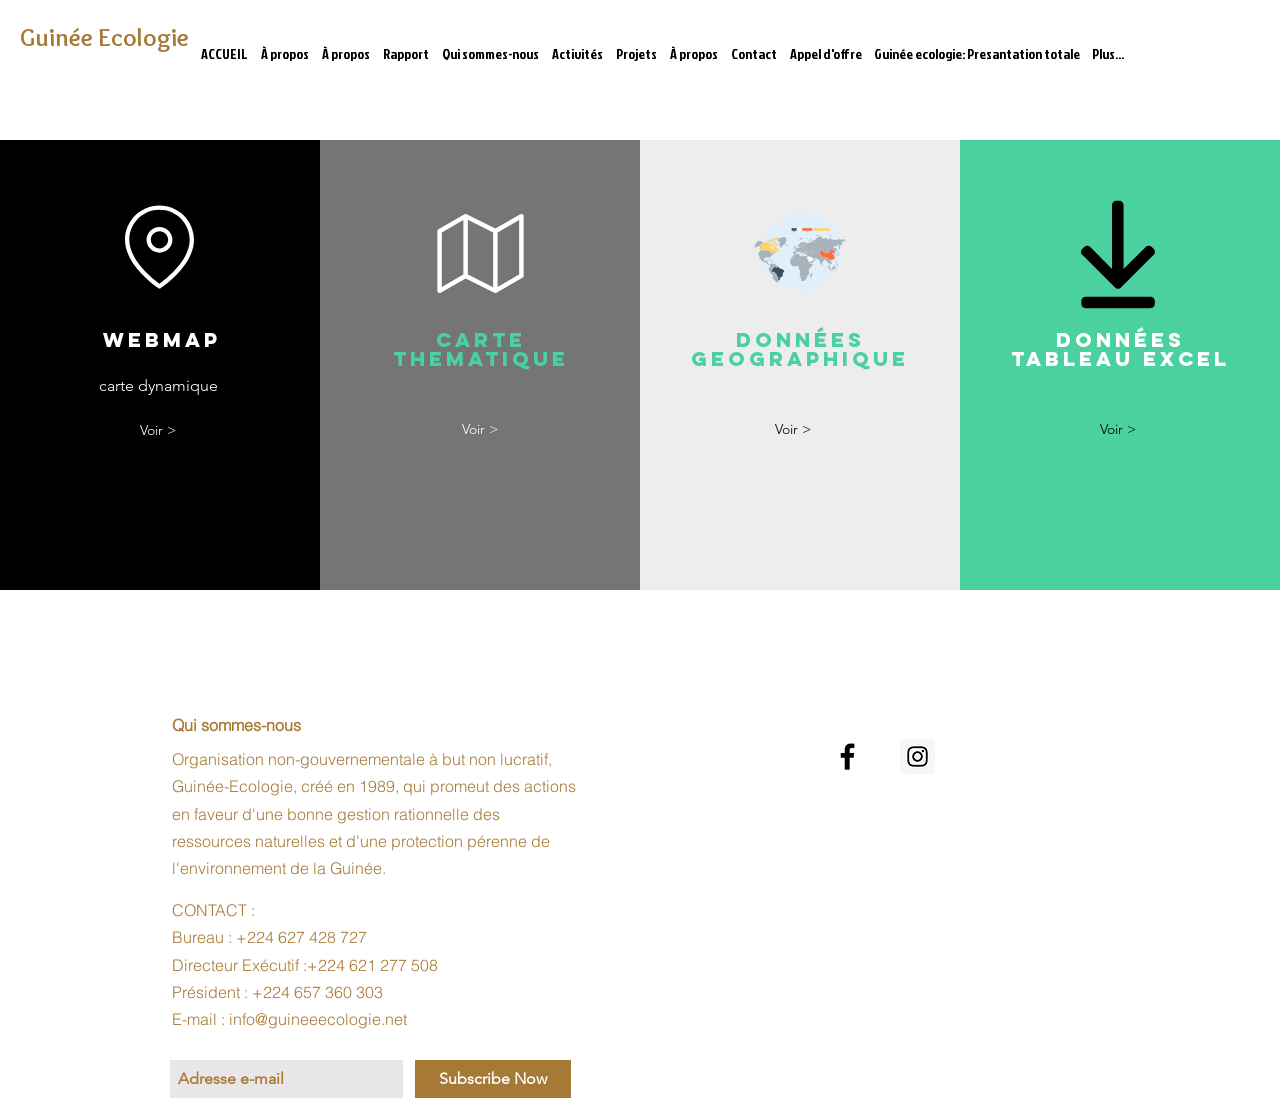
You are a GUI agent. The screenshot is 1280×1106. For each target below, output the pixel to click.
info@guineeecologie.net (318, 1019)
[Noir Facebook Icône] (847, 756)
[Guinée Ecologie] (108, 37)
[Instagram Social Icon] (917, 756)
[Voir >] (158, 430)
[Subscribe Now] (493, 1079)
